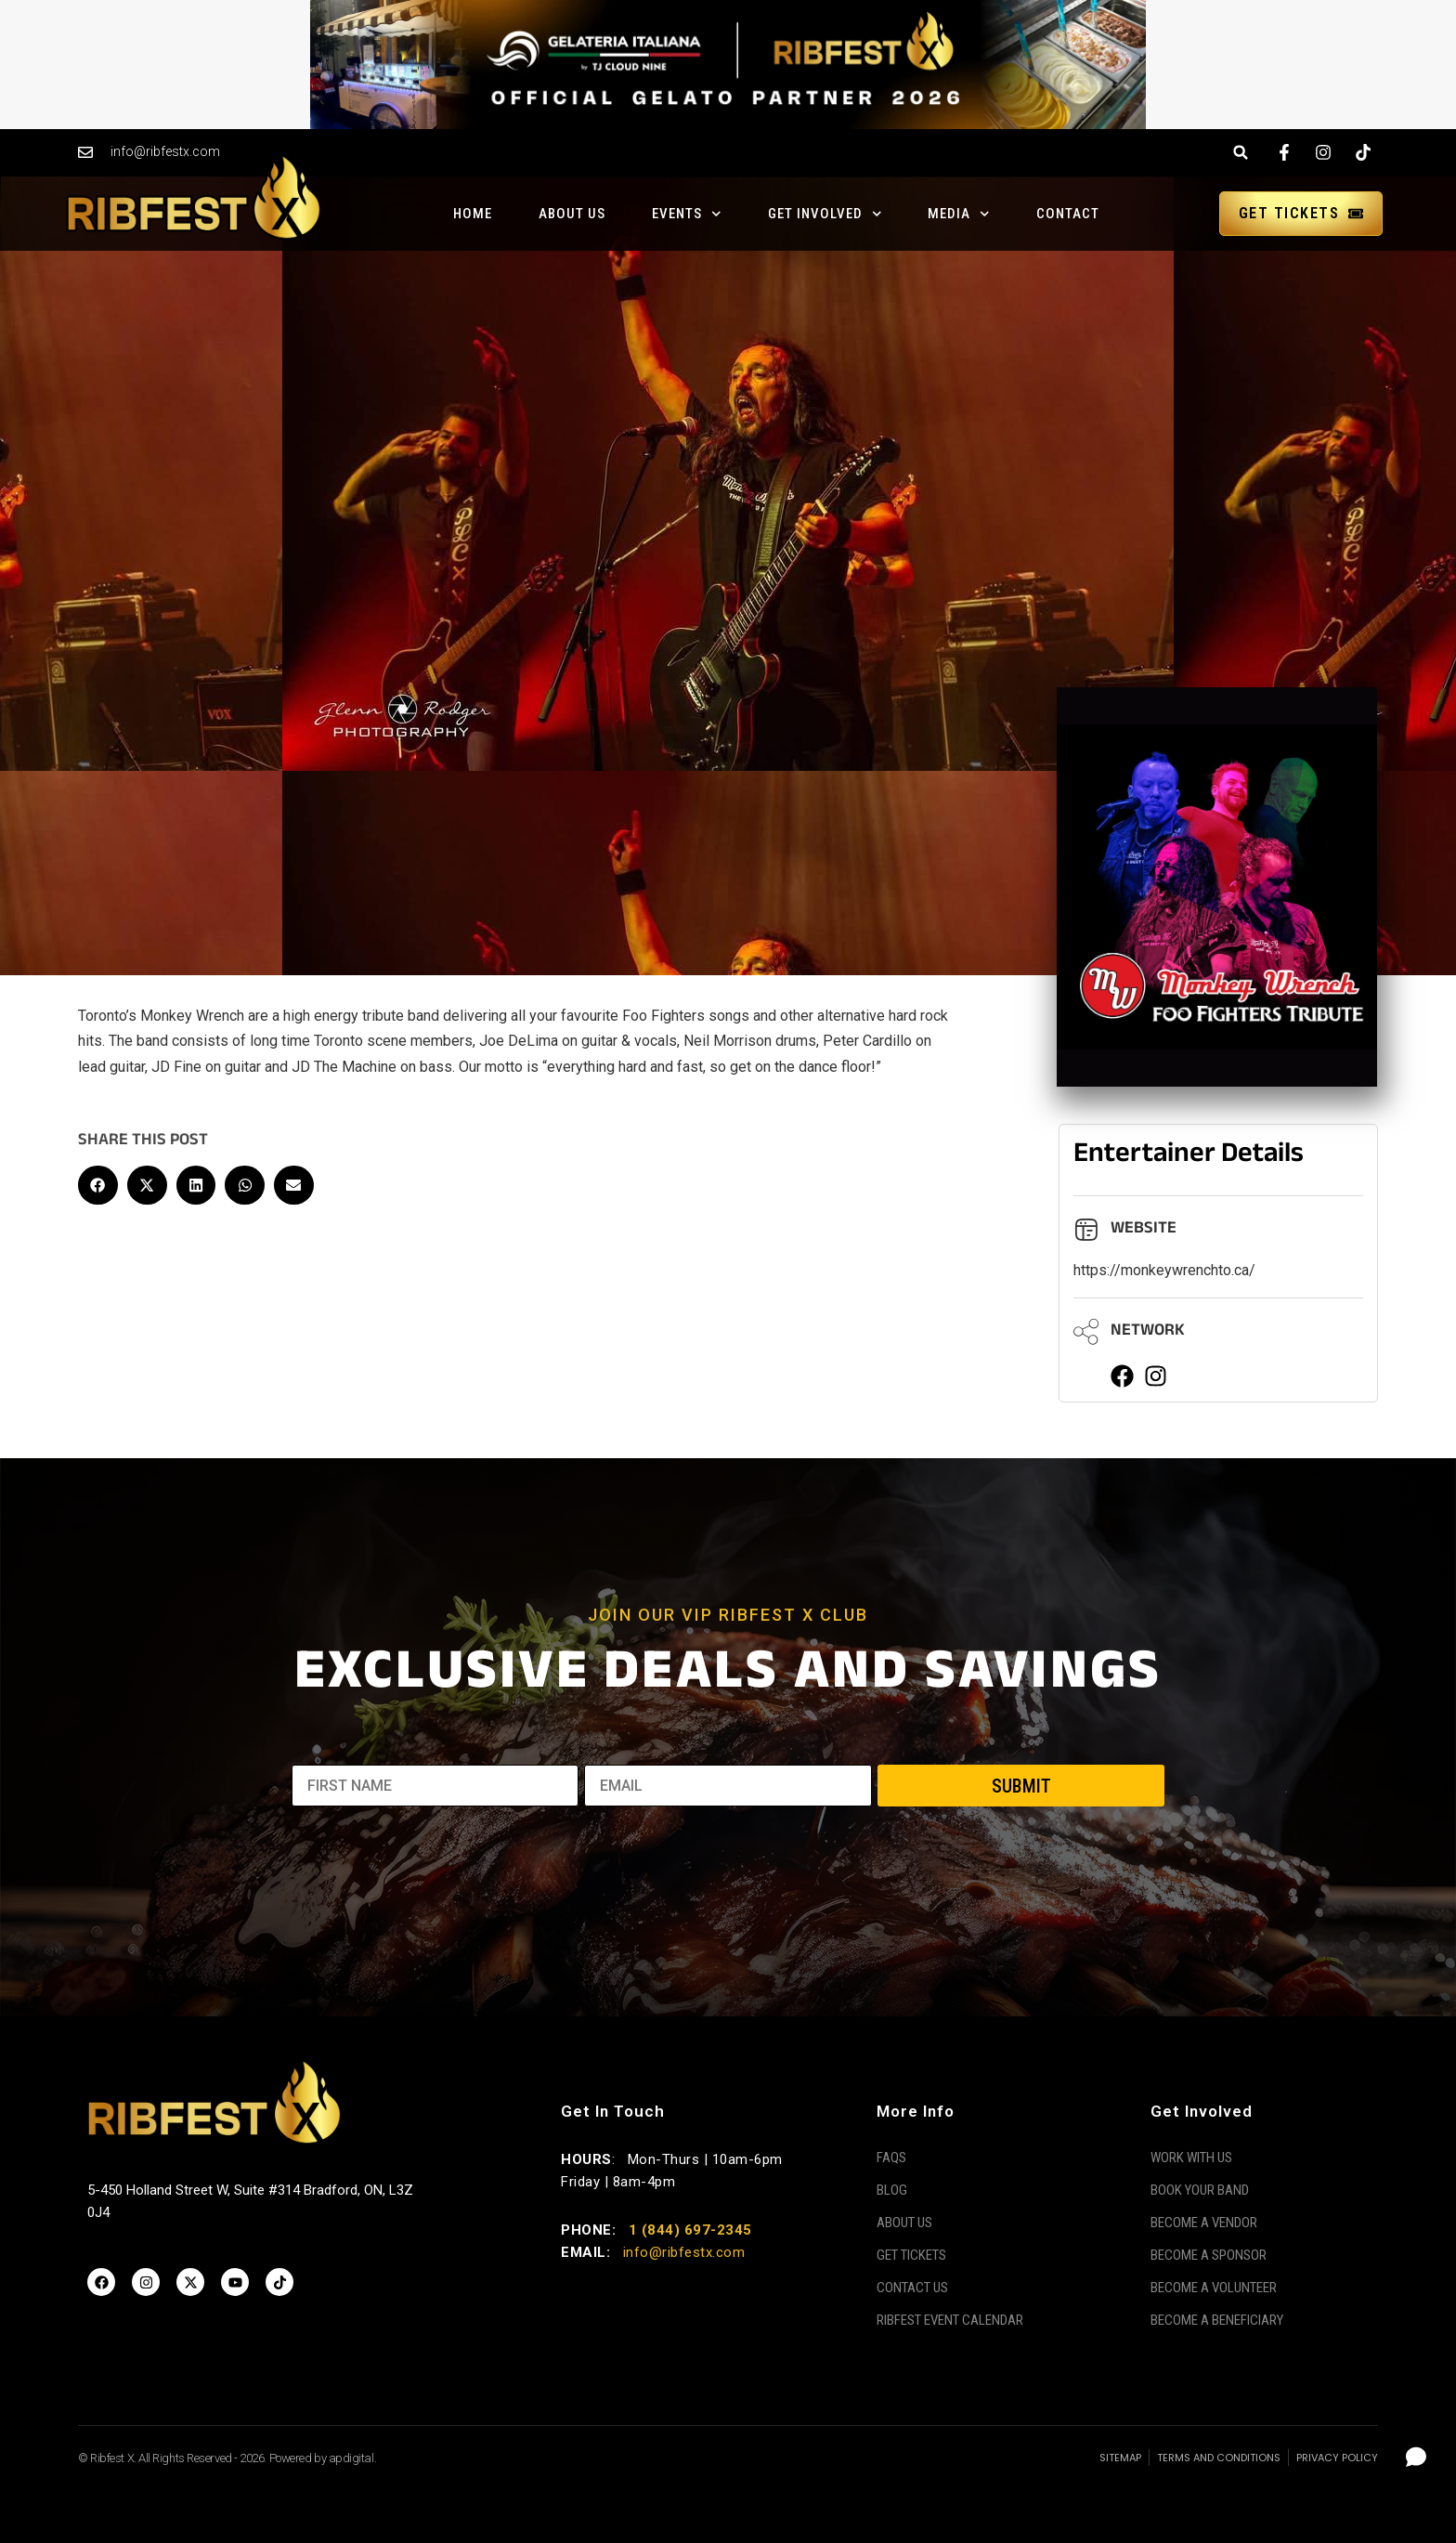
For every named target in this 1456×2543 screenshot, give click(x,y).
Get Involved (825, 214)
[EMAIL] (728, 1785)
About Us (572, 213)
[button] (1241, 152)
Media (959, 214)
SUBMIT (1021, 1786)
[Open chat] (1416, 2457)
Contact (1067, 213)
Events (687, 214)
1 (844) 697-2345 (690, 2230)
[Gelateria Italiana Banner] (728, 63)
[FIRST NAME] (435, 1785)
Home (472, 213)
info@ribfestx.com (684, 2252)
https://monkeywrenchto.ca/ (1164, 1270)
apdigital (351, 2458)
